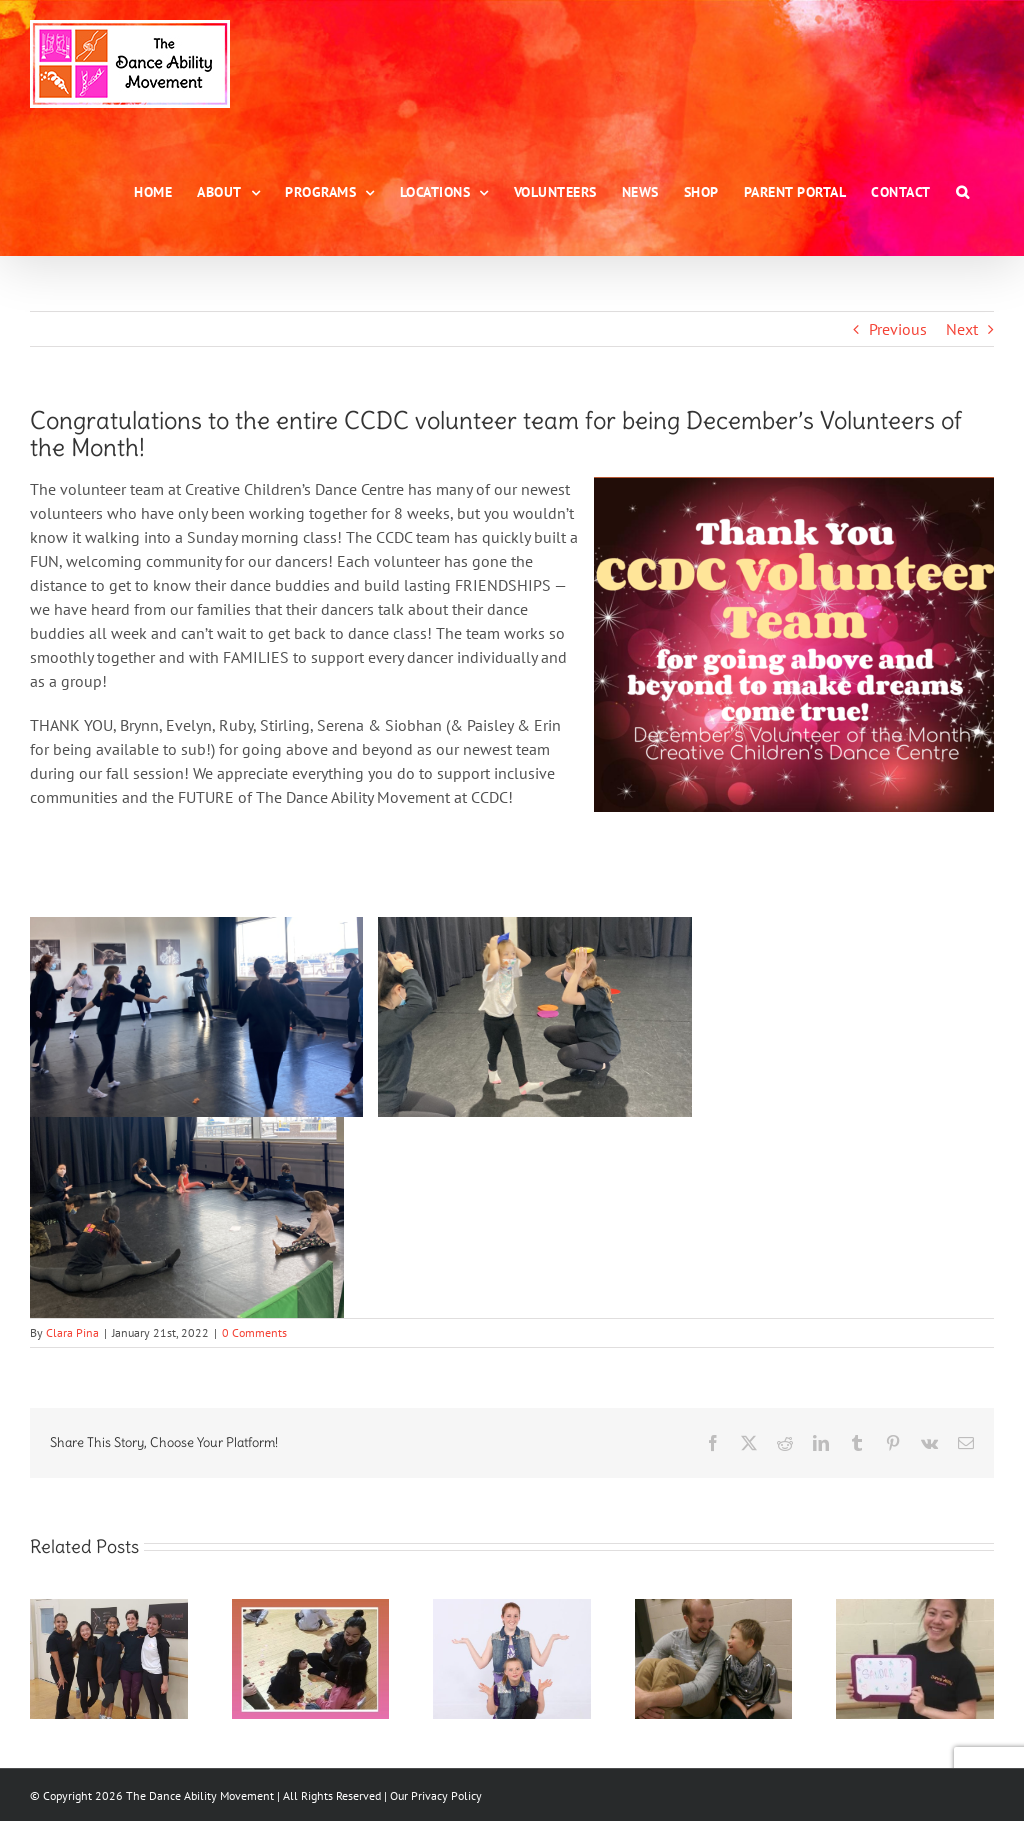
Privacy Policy (446, 1795)
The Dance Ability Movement (198, 1795)
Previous (898, 329)
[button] (963, 192)
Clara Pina (72, 1332)
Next (962, 329)
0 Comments (254, 1332)
